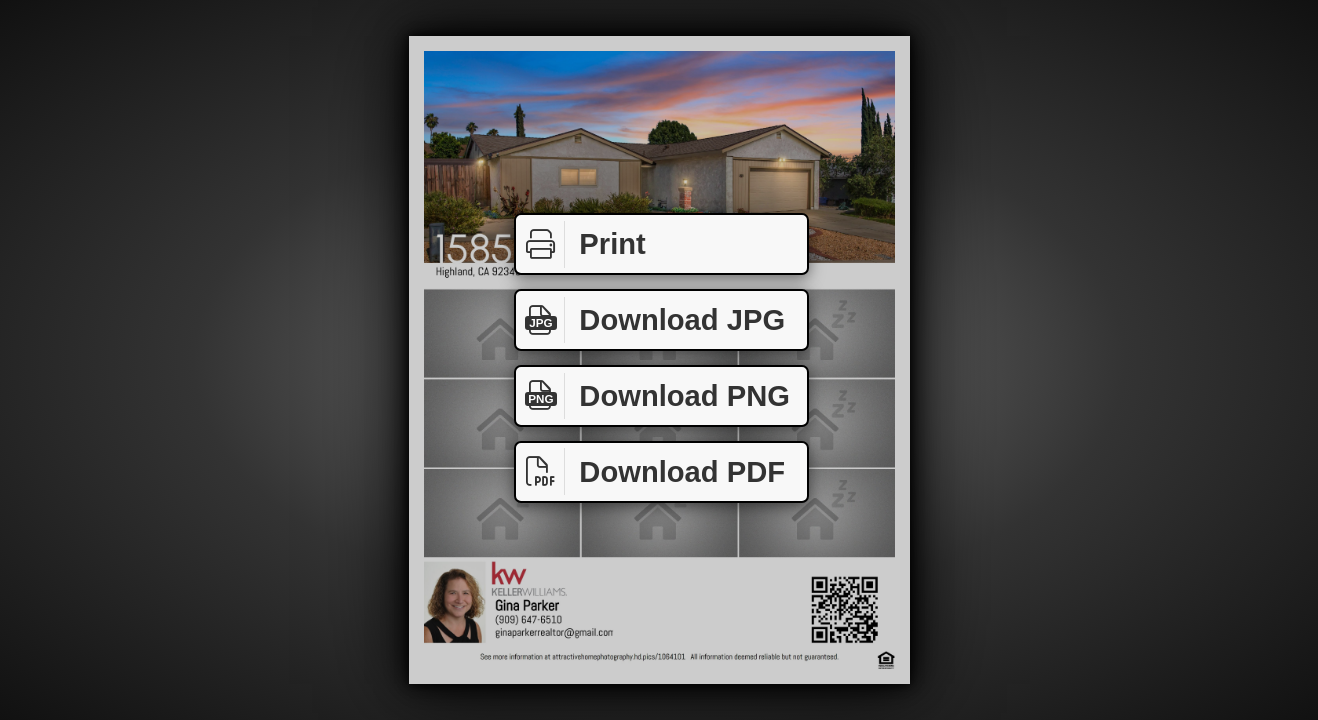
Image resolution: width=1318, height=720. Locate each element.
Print (581, 244)
